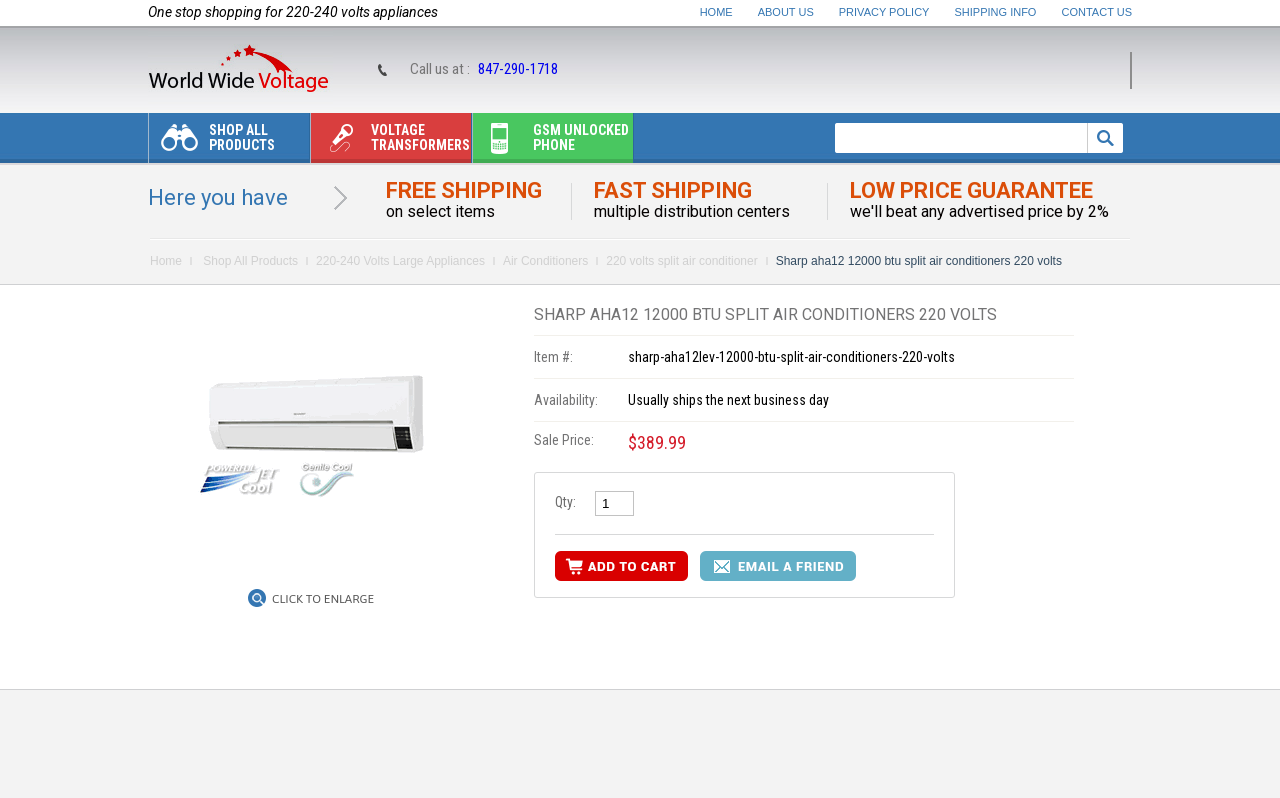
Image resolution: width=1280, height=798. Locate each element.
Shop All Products (212, 142)
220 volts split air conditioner (681, 261)
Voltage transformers (390, 142)
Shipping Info (996, 12)
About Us (786, 12)
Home (716, 12)
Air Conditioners (545, 261)
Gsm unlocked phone (551, 142)
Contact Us (1097, 12)
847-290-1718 (518, 69)
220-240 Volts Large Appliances (400, 261)
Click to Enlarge (323, 599)
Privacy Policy (884, 12)
